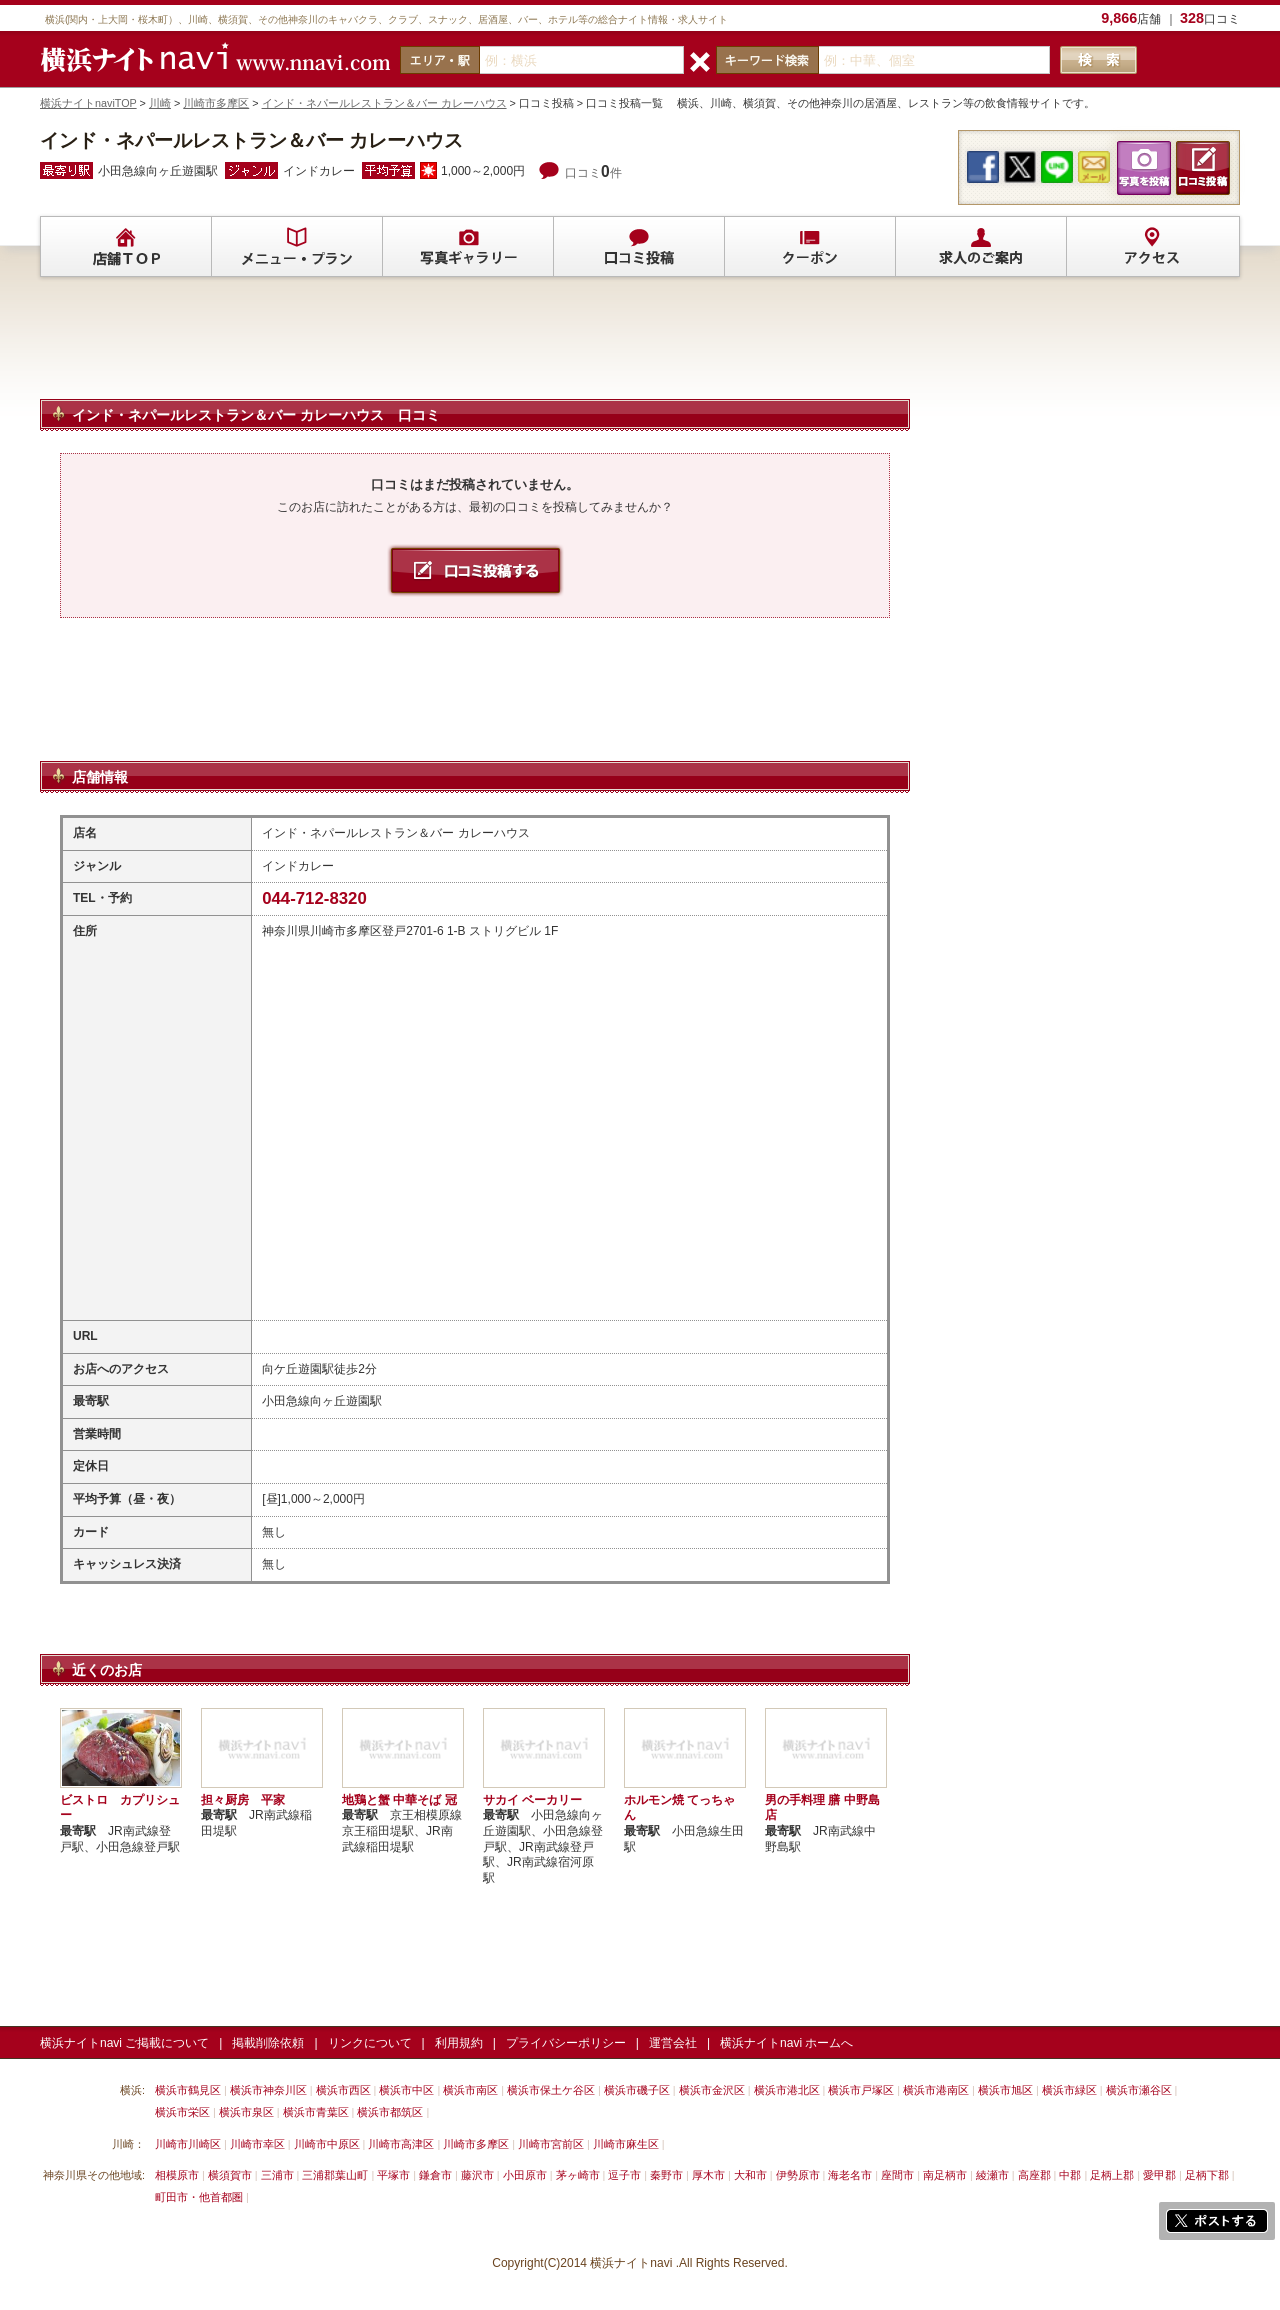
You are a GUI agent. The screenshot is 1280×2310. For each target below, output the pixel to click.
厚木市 (708, 2175)
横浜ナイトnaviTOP (88, 103)
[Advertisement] (475, 347)
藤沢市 (477, 2175)
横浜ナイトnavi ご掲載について (124, 2043)
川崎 (160, 103)
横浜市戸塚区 (861, 2090)
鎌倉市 (435, 2175)
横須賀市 (230, 2175)
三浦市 (277, 2175)
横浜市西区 (343, 2090)
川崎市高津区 (401, 2144)
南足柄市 (945, 2175)
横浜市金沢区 (712, 2090)
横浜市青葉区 (316, 2112)
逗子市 (624, 2175)
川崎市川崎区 (188, 2144)
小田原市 (525, 2175)
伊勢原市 (798, 2175)
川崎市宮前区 (551, 2144)
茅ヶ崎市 (578, 2175)
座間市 (897, 2175)
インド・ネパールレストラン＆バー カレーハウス (384, 103)
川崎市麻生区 (626, 2144)
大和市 (750, 2175)
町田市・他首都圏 (200, 2197)
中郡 (1070, 2175)
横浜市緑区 (1069, 2090)
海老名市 (850, 2175)
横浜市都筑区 (390, 2112)
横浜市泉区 (246, 2112)
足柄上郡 (1112, 2175)
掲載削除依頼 (268, 2043)
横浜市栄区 (182, 2112)
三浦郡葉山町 (335, 2175)
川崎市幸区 (257, 2144)
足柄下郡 (1207, 2175)
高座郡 (1034, 2175)
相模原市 (177, 2175)
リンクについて (370, 2043)
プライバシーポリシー (566, 2043)
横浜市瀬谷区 (1139, 2090)
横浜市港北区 (787, 2090)
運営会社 (673, 2043)
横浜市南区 (470, 2090)
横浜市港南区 (936, 2090)
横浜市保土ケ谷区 (551, 2090)
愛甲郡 (1159, 2175)
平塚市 (393, 2175)
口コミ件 (593, 173)
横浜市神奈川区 (268, 2090)
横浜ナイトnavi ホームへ (786, 2043)
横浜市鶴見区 (188, 2090)
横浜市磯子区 (637, 2090)
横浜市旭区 (1005, 2090)
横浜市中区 (406, 2090)
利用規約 (459, 2043)
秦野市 (666, 2175)
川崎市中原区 (327, 2144)
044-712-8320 (314, 898)
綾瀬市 (992, 2175)
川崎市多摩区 (216, 103)
